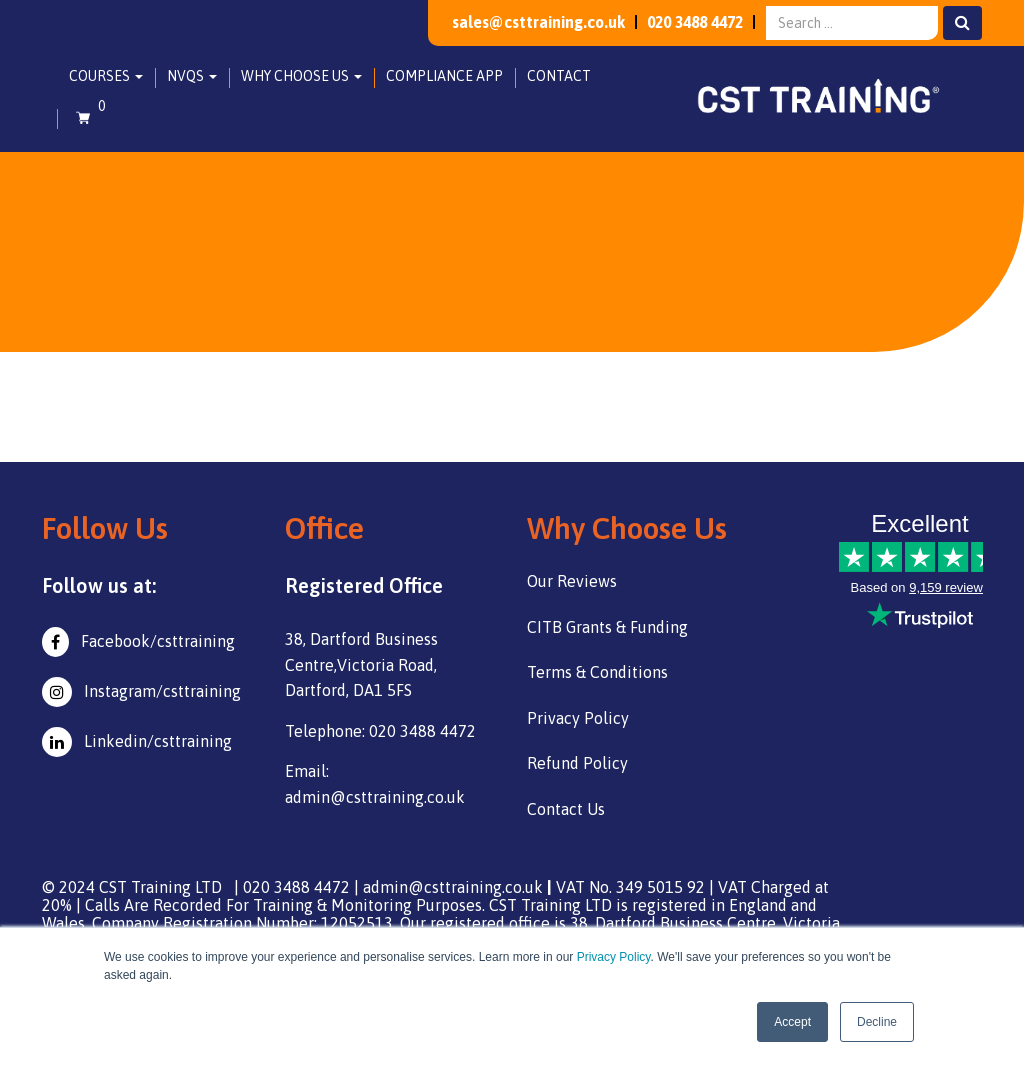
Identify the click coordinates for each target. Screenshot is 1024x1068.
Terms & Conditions (597, 672)
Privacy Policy (614, 957)
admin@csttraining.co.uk (453, 887)
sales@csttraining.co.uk (522, 22)
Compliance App (444, 76)
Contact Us (566, 809)
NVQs (192, 76)
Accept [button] (792, 1022)
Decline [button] (877, 1022)
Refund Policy (577, 763)
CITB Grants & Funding (607, 627)
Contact (559, 76)
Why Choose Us (301, 76)
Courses (106, 76)
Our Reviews (572, 581)
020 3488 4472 (688, 22)
